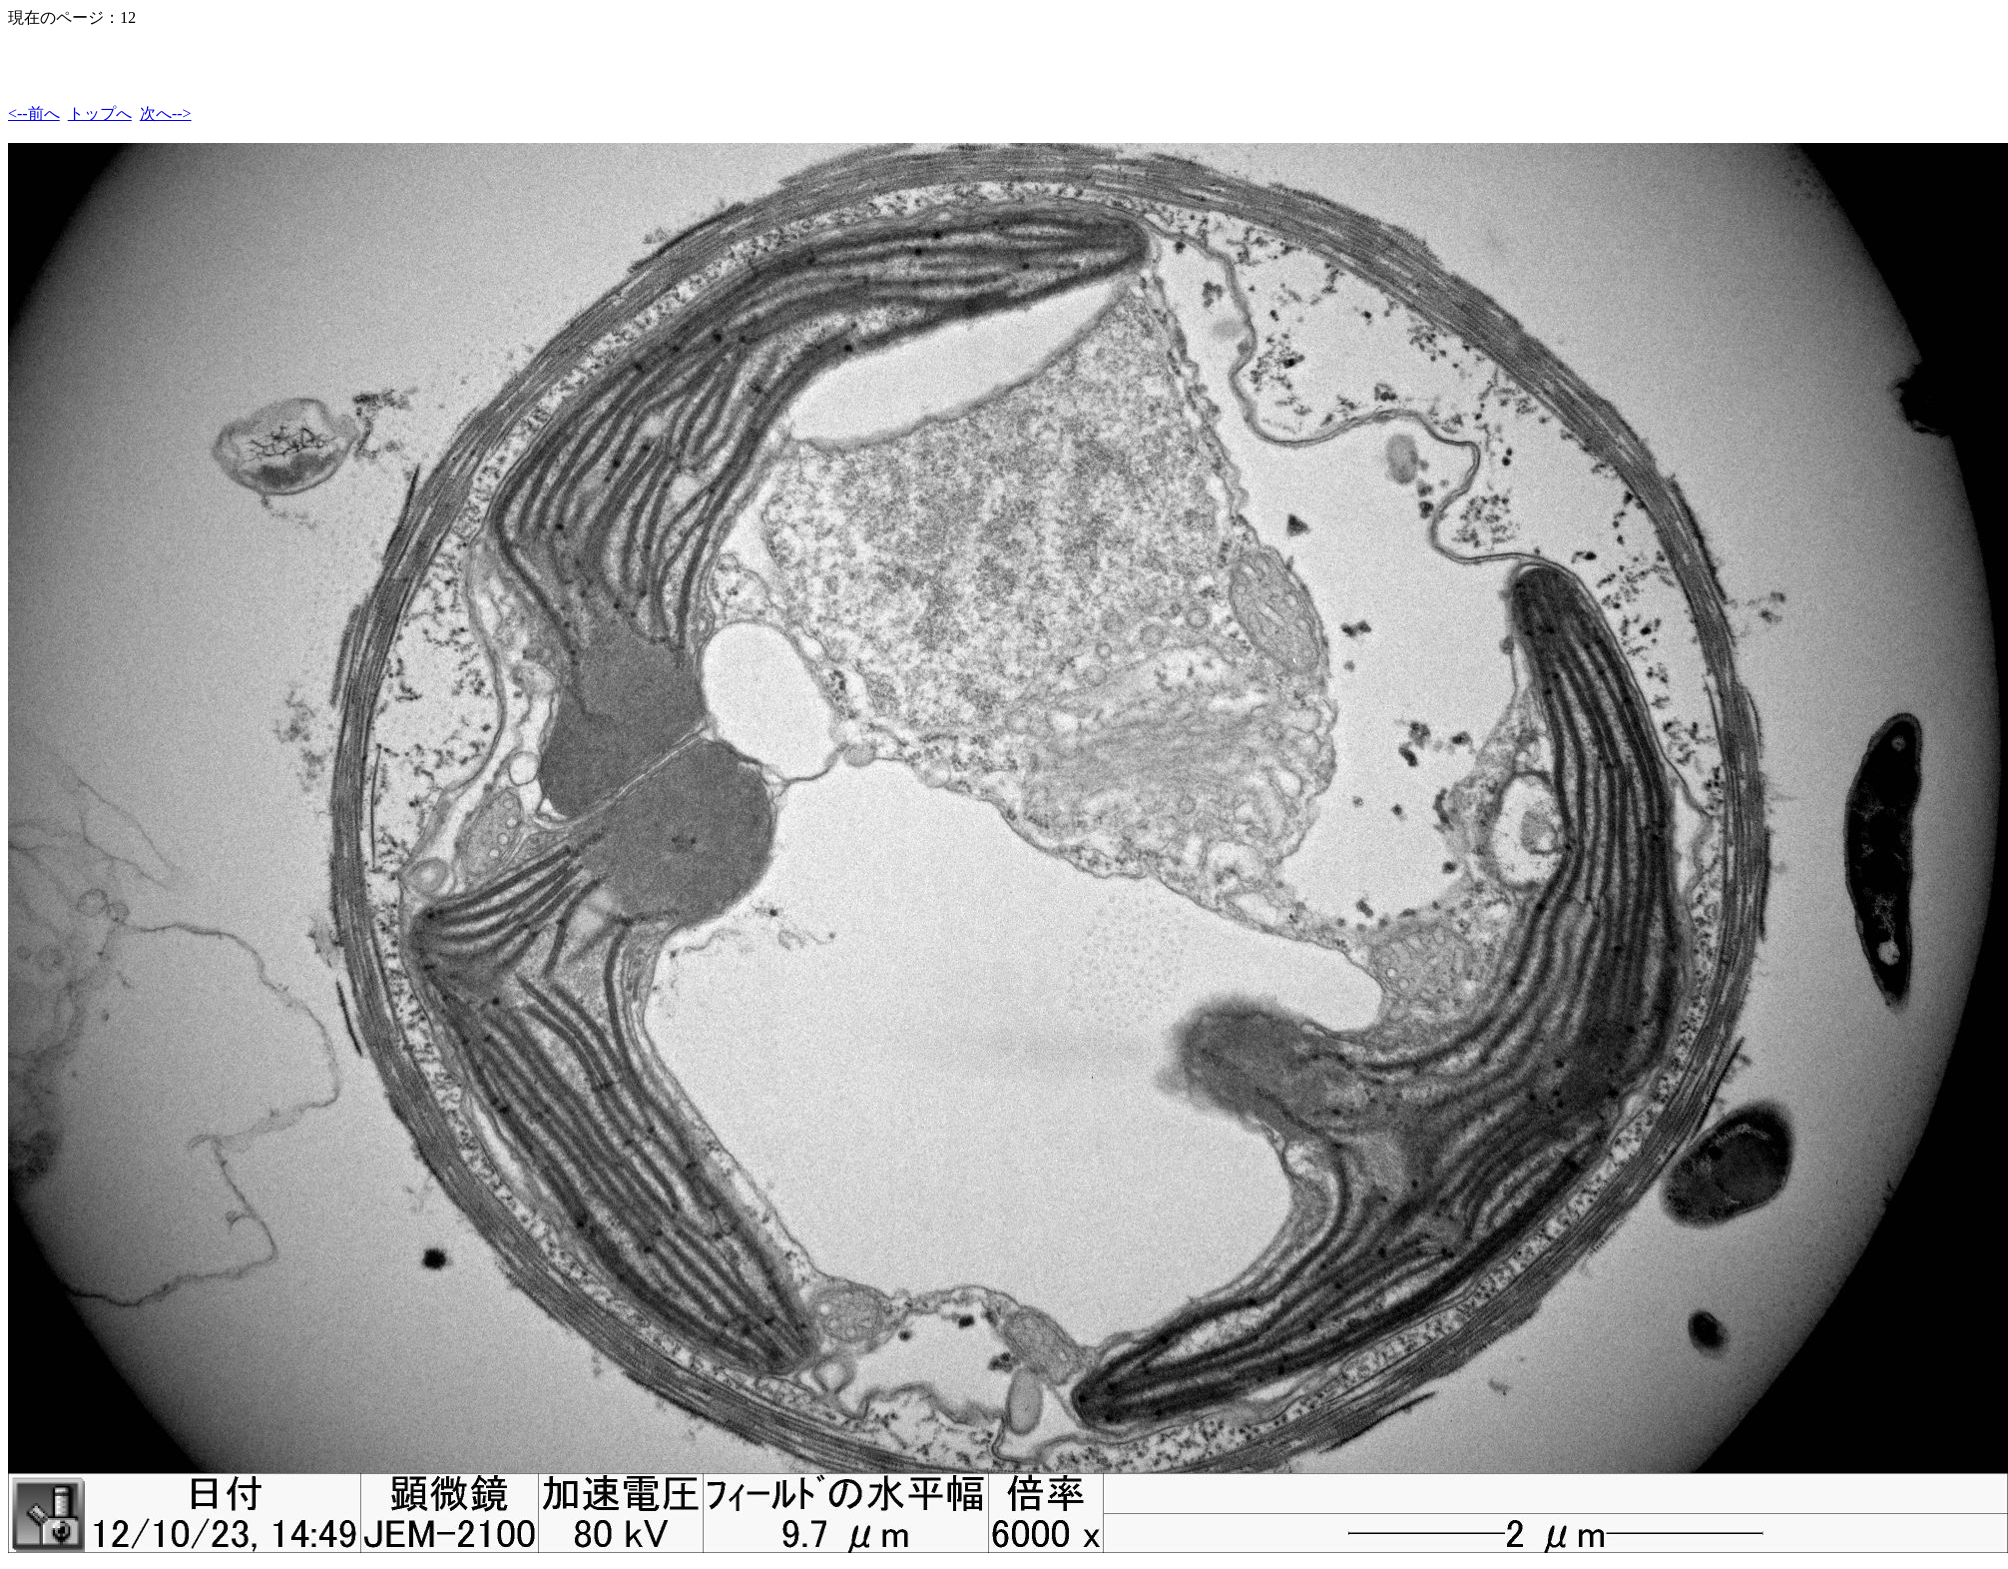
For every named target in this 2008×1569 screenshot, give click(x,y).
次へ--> (166, 113)
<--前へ (34, 113)
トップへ (100, 113)
